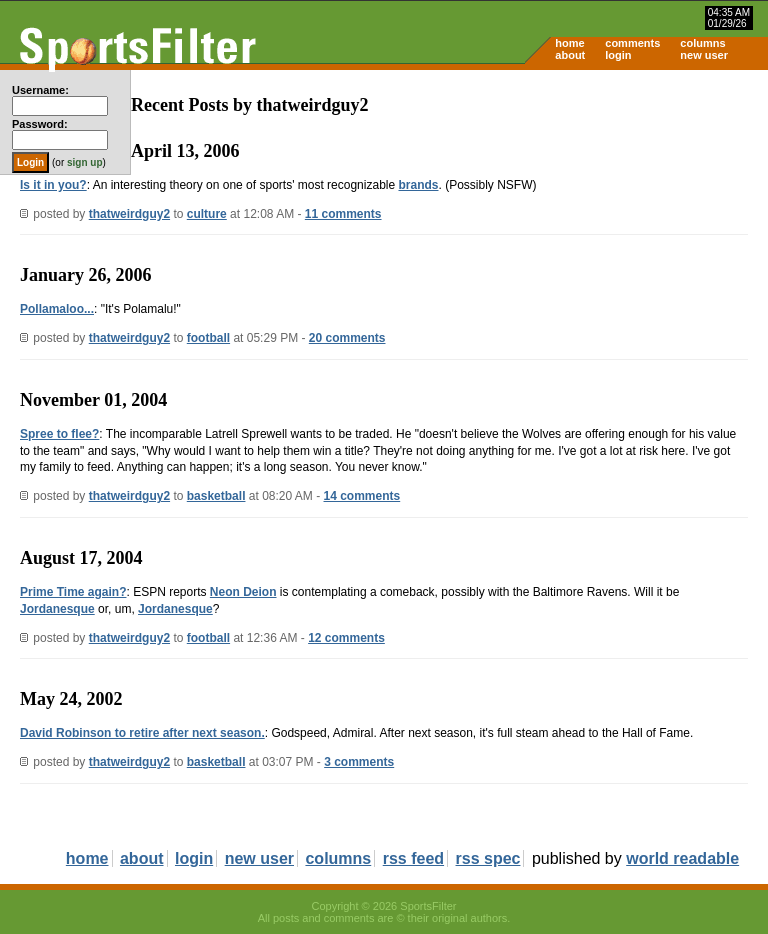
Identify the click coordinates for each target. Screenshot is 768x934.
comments (632, 43)
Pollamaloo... (57, 309)
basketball (216, 496)
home (569, 43)
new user (704, 55)
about (570, 55)
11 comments (343, 214)
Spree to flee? (59, 434)
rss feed (413, 858)
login (618, 55)
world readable (682, 858)
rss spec (488, 858)
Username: (40, 90)
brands (418, 185)
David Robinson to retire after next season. (142, 733)
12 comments (346, 638)
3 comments (359, 762)
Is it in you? (53, 185)
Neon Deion (243, 592)
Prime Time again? (73, 592)
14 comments (362, 496)
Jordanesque (57, 609)
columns (702, 43)
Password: (40, 124)
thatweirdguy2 (129, 214)
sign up (85, 162)
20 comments (347, 338)
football (208, 338)
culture (207, 214)
